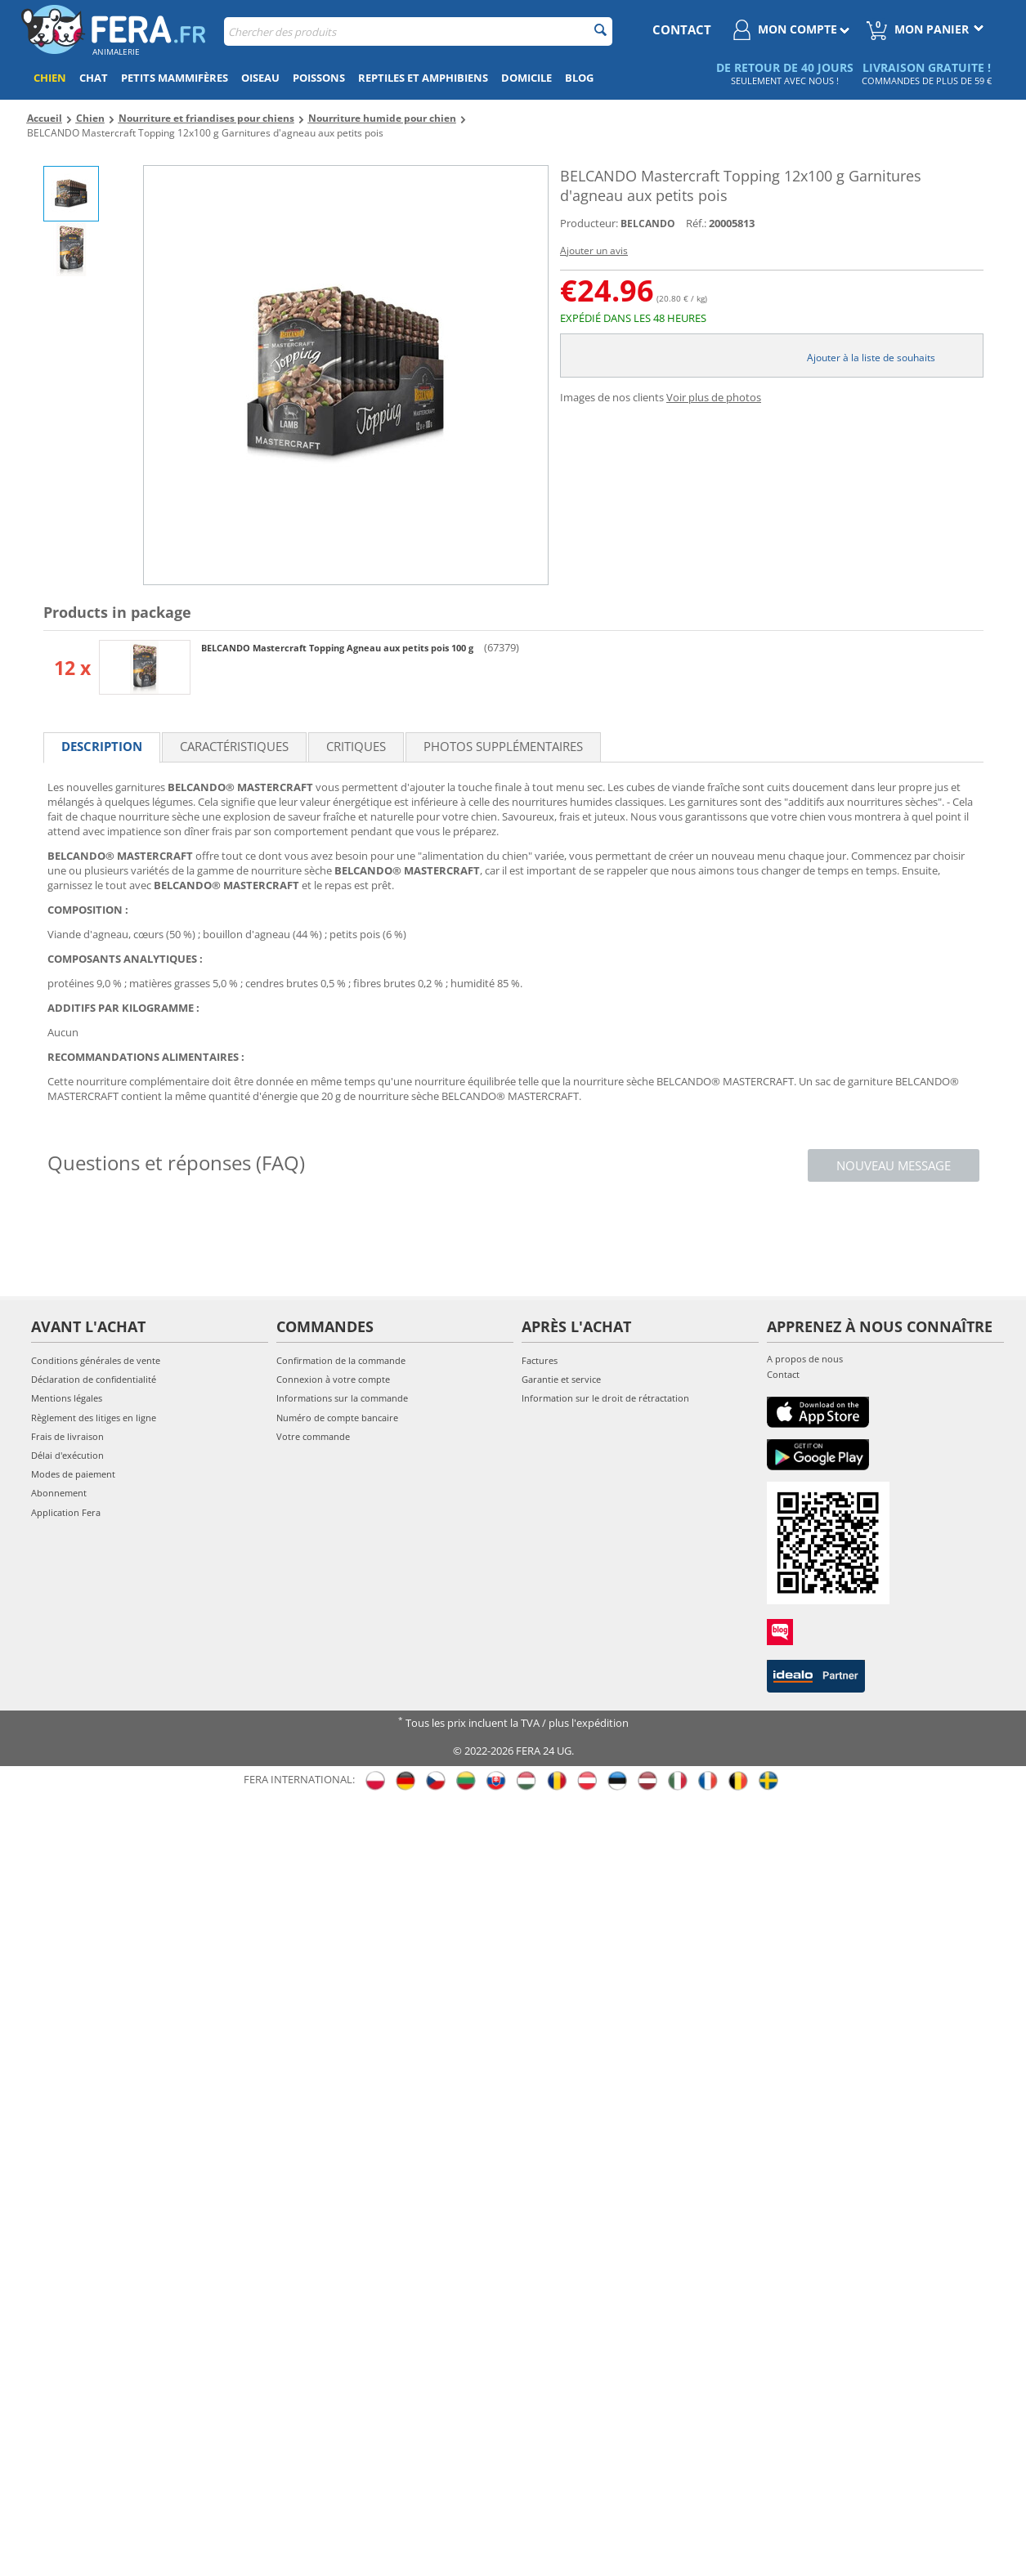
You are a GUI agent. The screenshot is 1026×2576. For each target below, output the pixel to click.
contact (681, 29)
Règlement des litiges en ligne (93, 1417)
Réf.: (696, 223)
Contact (783, 1374)
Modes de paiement (73, 1474)
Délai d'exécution (67, 1455)
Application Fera (66, 1512)
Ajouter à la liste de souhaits (871, 357)
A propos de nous (805, 1359)
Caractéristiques (234, 746)
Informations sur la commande (342, 1398)
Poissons (319, 77)
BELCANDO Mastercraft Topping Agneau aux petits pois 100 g (338, 648)
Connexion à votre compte (333, 1379)
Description (101, 746)
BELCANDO (648, 223)
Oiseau (260, 77)
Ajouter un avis (594, 250)
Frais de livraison (67, 1436)
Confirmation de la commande (340, 1360)
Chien (50, 77)
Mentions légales (66, 1398)
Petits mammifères (174, 77)
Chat (93, 77)
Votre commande (313, 1436)
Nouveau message (893, 1165)
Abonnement (59, 1493)
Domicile (526, 77)
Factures (540, 1360)
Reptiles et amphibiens (423, 77)
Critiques (356, 746)
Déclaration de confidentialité (93, 1379)
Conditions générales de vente (95, 1360)
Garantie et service (561, 1379)
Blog (579, 77)
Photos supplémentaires (503, 746)
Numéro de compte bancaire (337, 1417)
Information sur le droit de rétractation (605, 1398)
